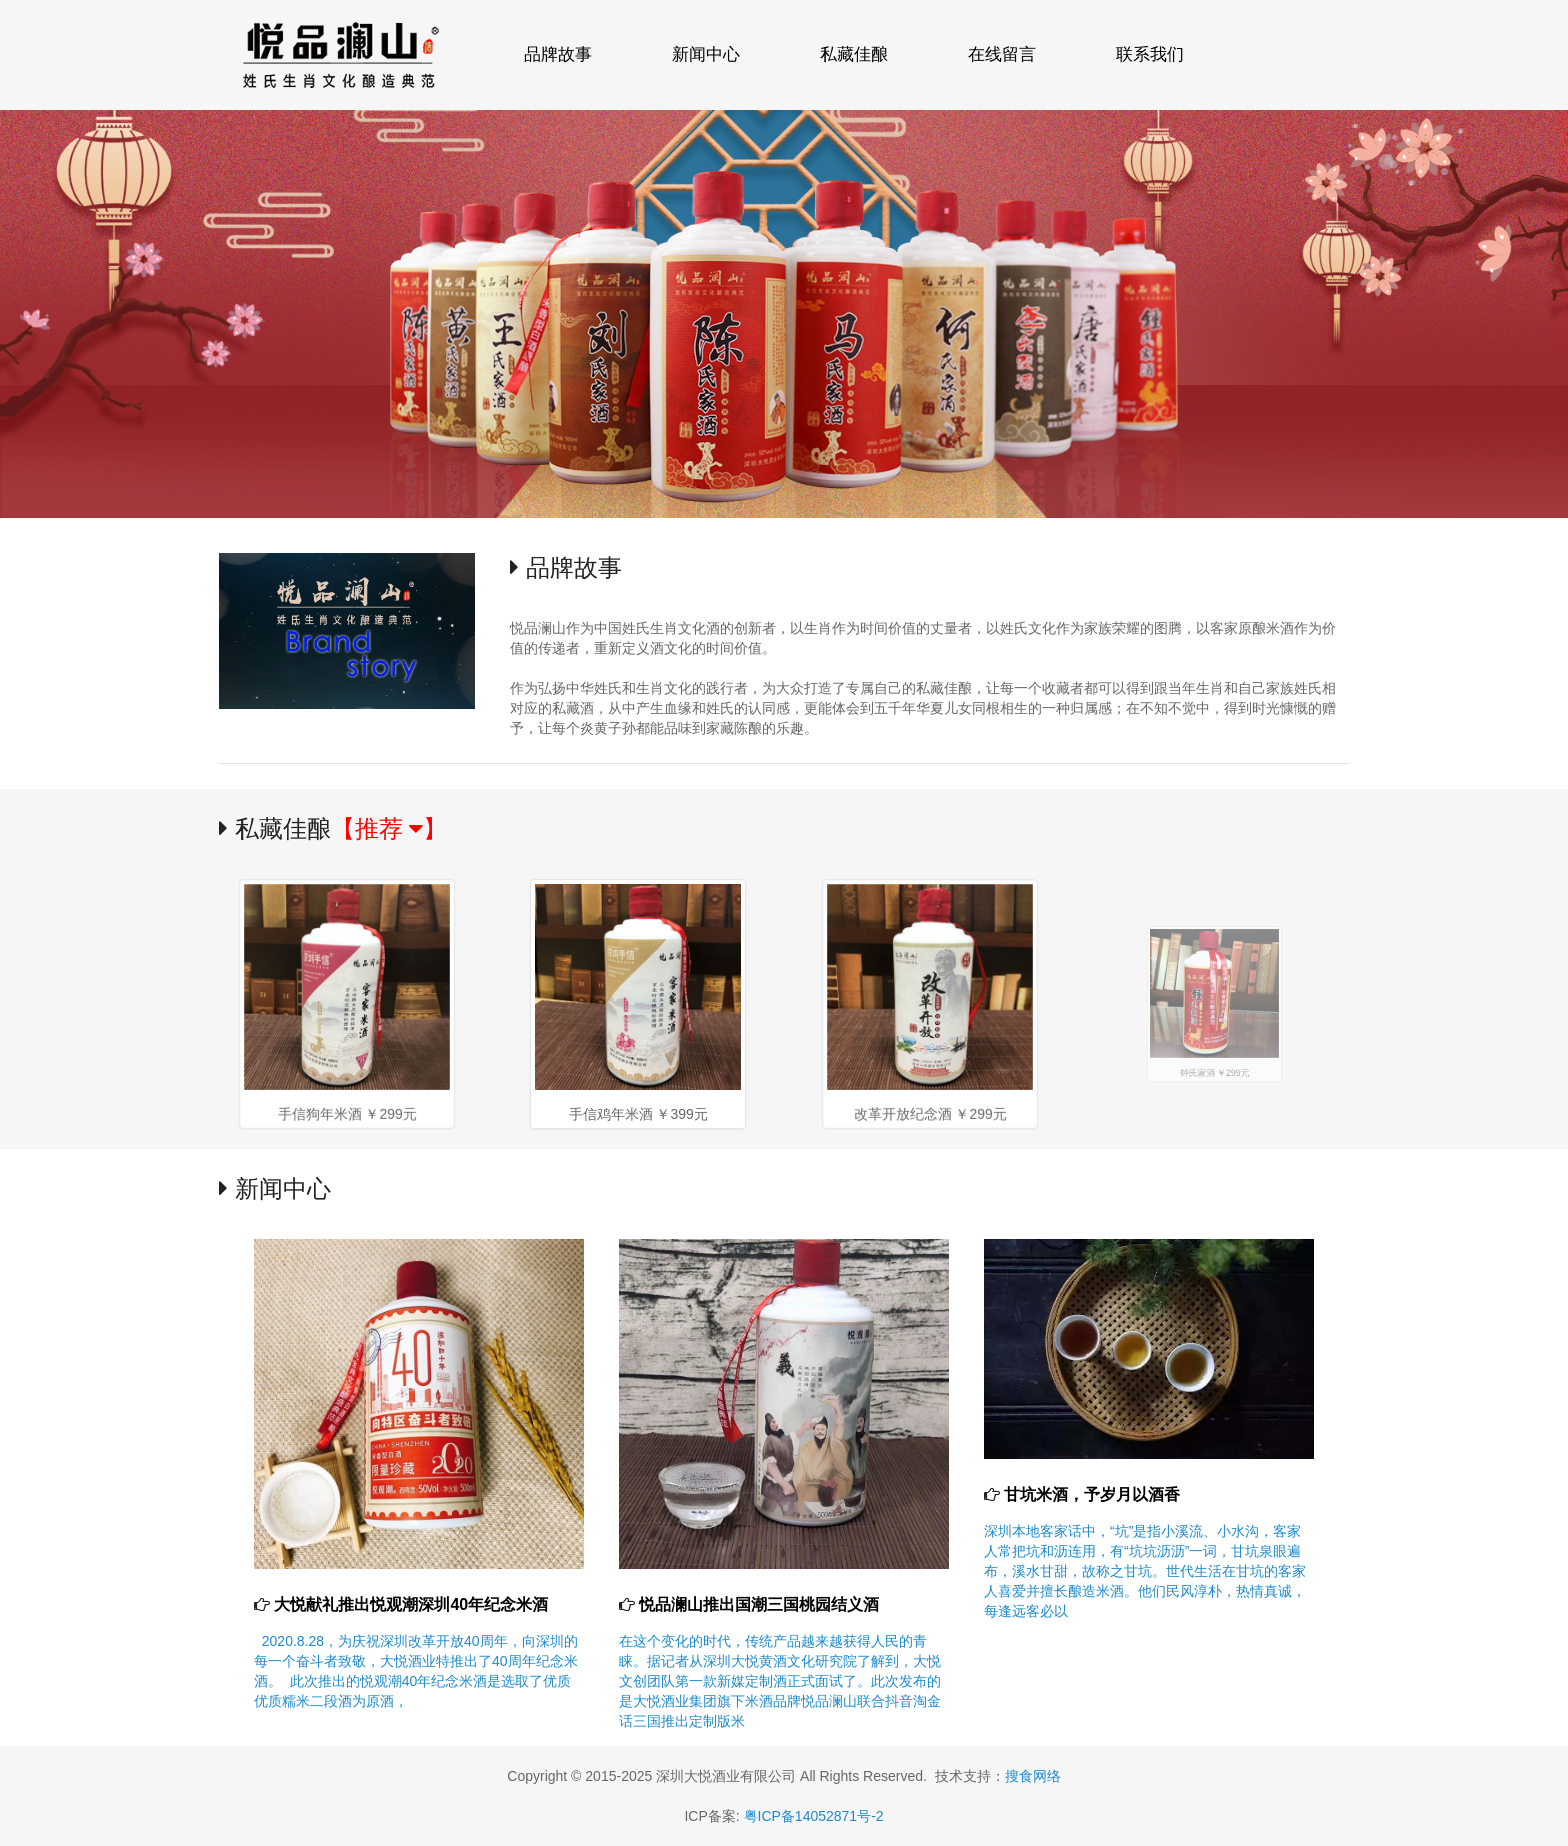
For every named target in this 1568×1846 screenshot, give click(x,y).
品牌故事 (558, 54)
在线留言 (1002, 54)
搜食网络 (1033, 1776)
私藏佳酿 (854, 54)
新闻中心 (706, 54)
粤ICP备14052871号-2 (814, 1816)
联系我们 (1150, 54)
